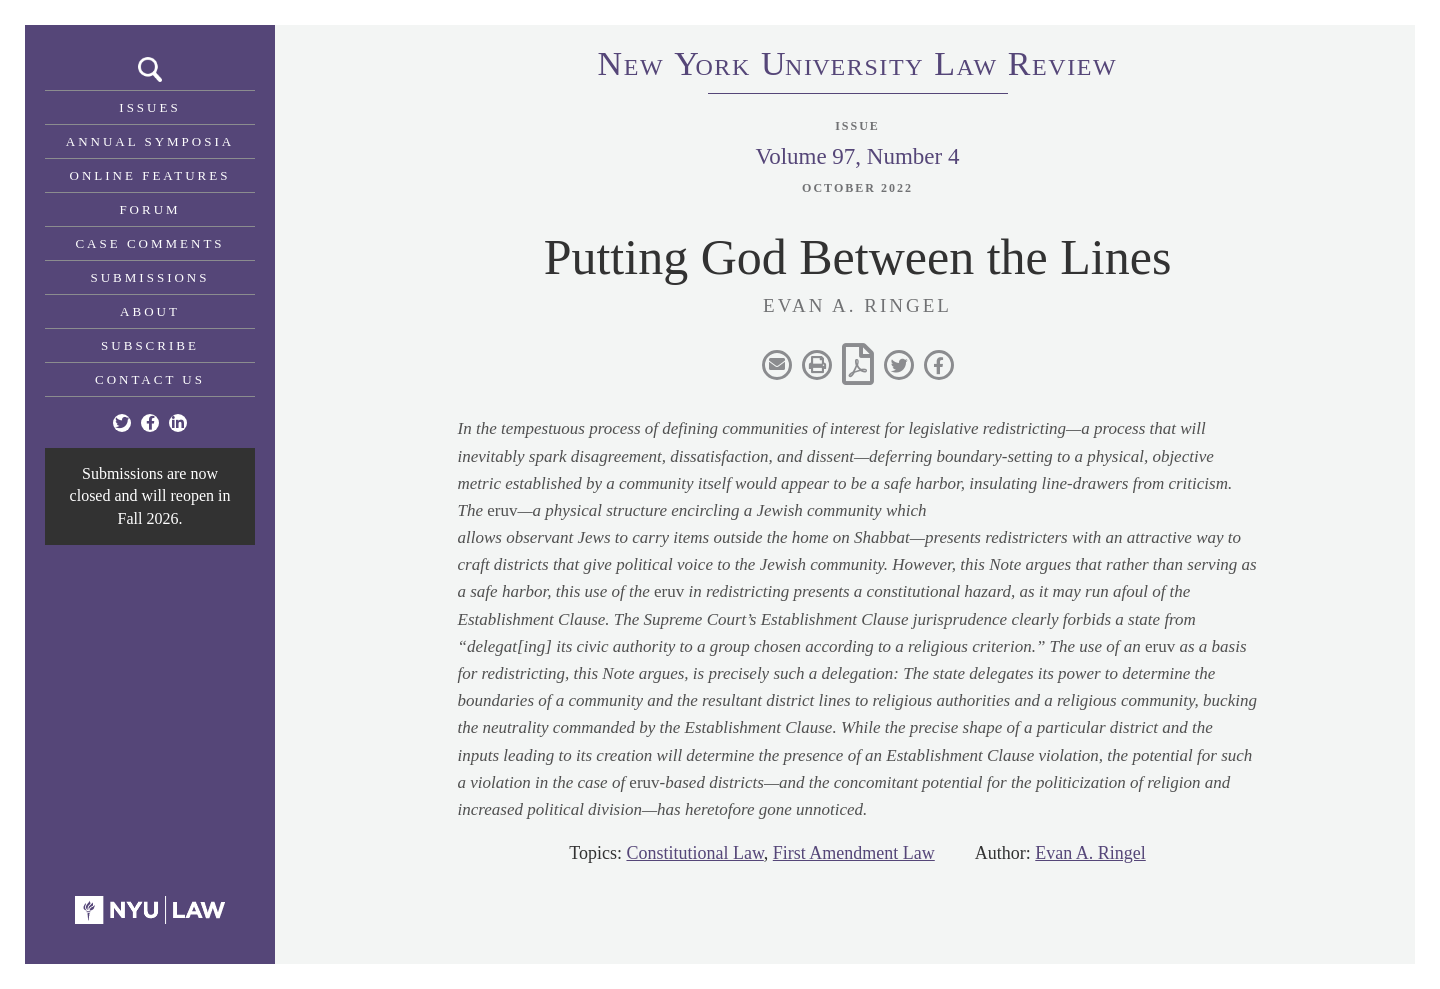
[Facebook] (150, 423)
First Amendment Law (854, 853)
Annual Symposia (150, 141)
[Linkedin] (178, 423)
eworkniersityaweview (858, 67)
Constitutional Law (694, 853)
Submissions (150, 277)
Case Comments (149, 243)
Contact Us (150, 379)
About (150, 311)
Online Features (150, 175)
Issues (149, 107)
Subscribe (150, 345)
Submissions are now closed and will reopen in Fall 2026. (150, 496)
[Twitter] (122, 423)
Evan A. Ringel (1090, 853)
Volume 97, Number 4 (857, 156)
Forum (149, 209)
